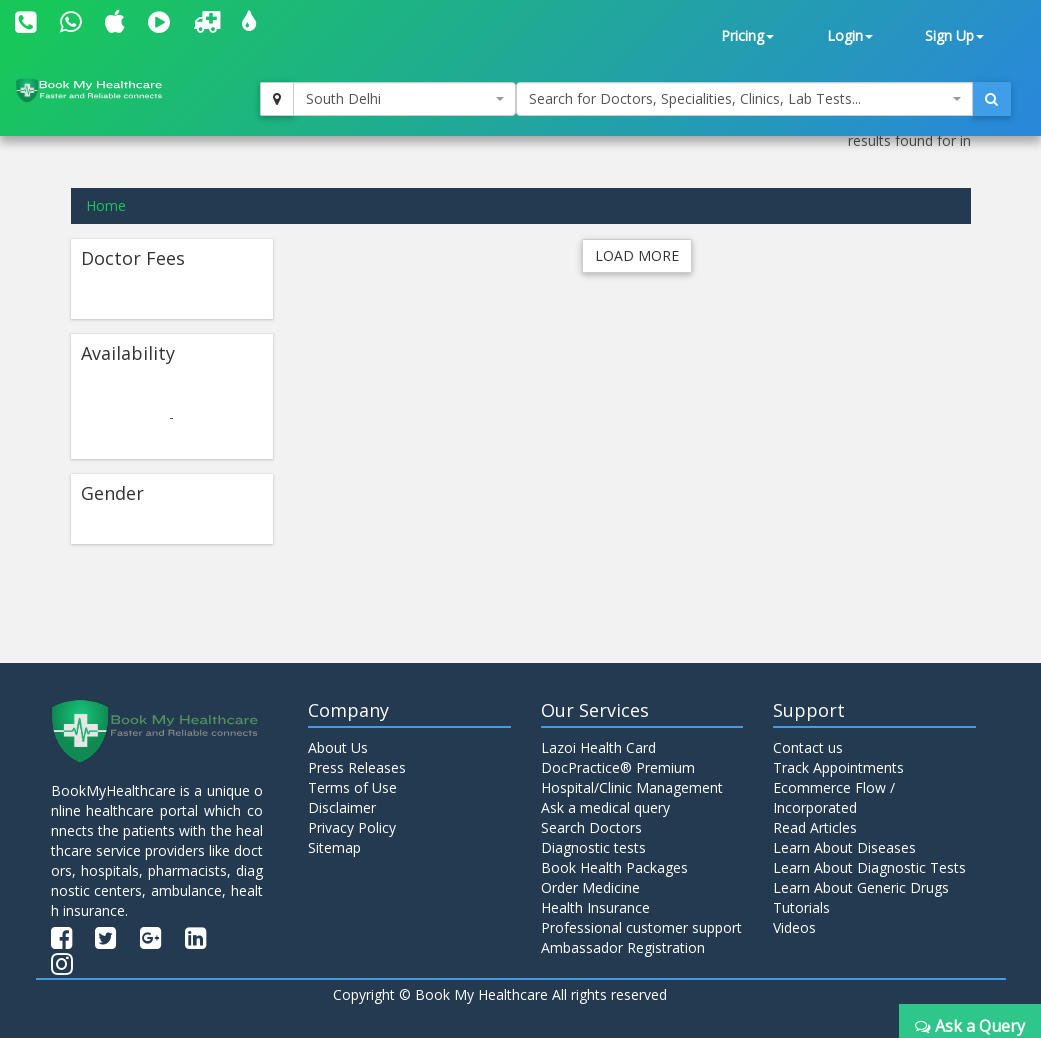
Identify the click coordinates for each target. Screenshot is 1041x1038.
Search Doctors (591, 827)
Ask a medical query (605, 807)
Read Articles (815, 827)
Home (106, 205)
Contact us (808, 747)
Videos (794, 927)
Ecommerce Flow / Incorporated (834, 797)
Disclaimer (342, 807)
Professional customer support (641, 927)
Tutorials (801, 907)
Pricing (747, 35)
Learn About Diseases (844, 847)
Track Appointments (838, 767)
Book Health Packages (614, 867)
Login (850, 35)
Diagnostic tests (593, 847)
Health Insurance (595, 907)
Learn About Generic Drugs (861, 887)
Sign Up (954, 35)
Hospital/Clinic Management (632, 787)
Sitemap (334, 847)
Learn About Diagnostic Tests (869, 867)
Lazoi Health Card (598, 747)
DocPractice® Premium (618, 767)
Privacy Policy (352, 827)
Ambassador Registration (623, 947)
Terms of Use (352, 787)
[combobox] (404, 99)
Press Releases (357, 767)
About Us (338, 747)
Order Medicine (590, 887)
